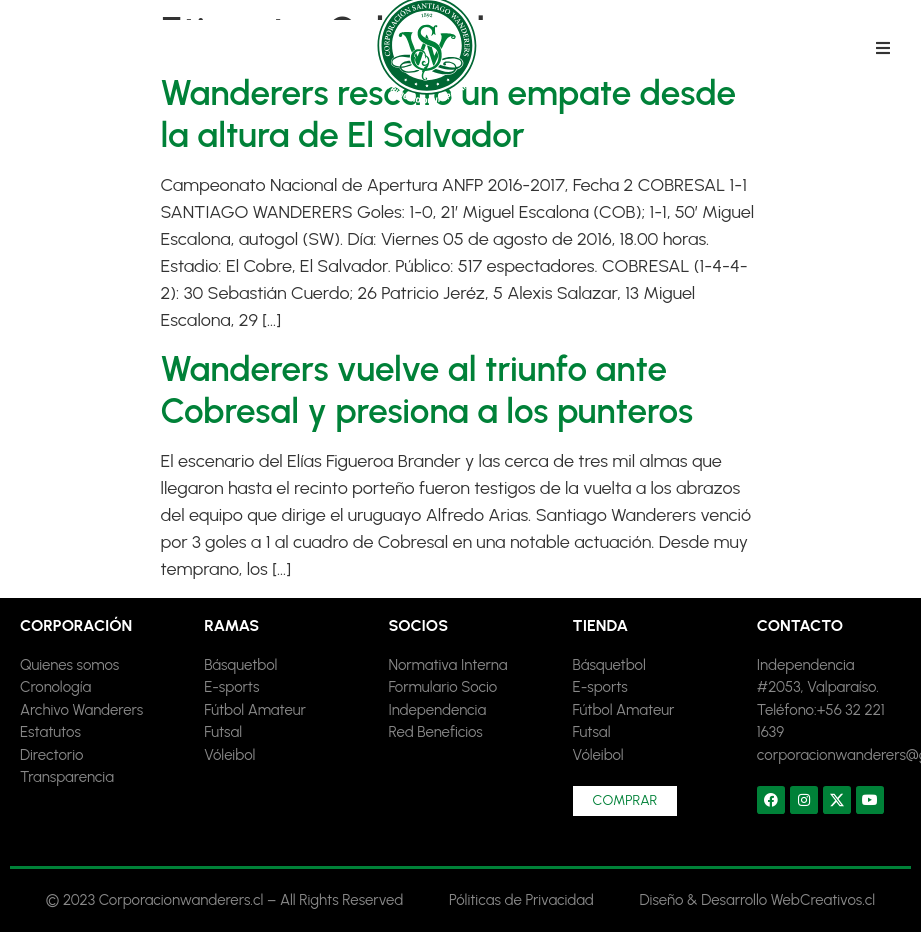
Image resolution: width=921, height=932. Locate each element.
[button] (883, 48)
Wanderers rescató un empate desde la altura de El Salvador (448, 114)
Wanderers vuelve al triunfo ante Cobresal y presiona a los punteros (427, 390)
